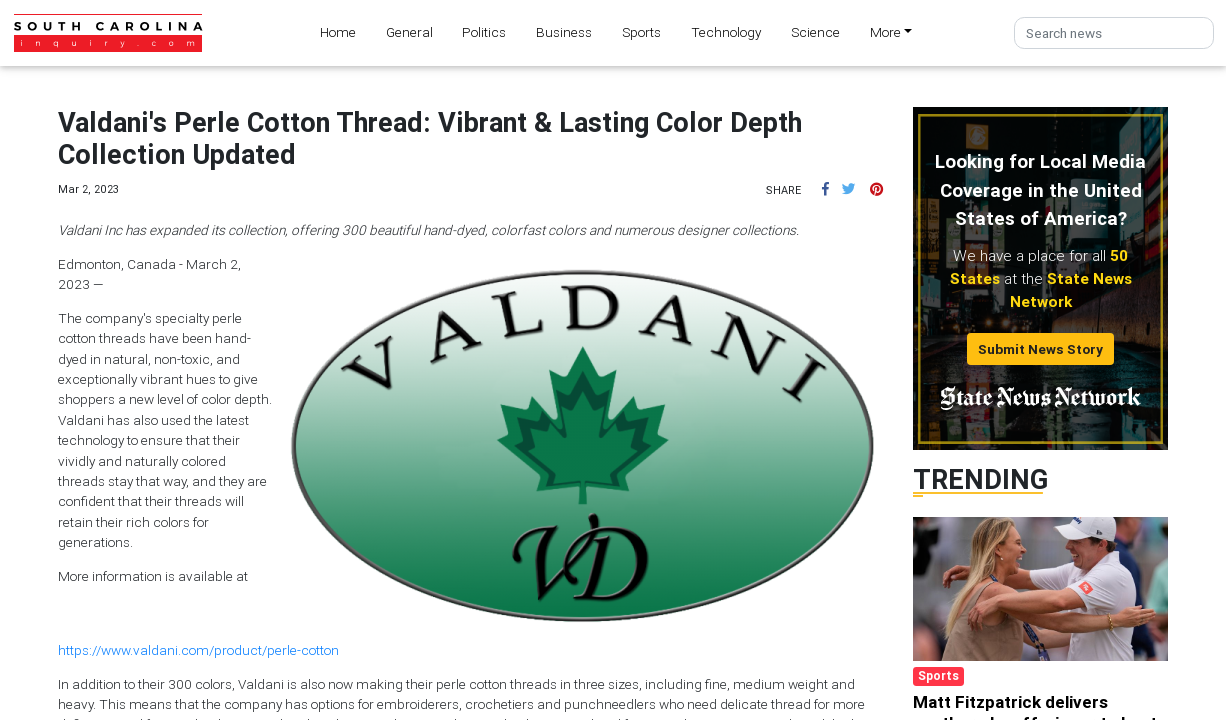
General (409, 32)
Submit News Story (1040, 349)
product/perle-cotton (276, 650)
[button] (825, 189)
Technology (726, 32)
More (885, 32)
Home (338, 32)
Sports (641, 32)
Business (564, 32)
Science (815, 32)
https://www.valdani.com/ (136, 650)
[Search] (1113, 33)
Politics (484, 32)
